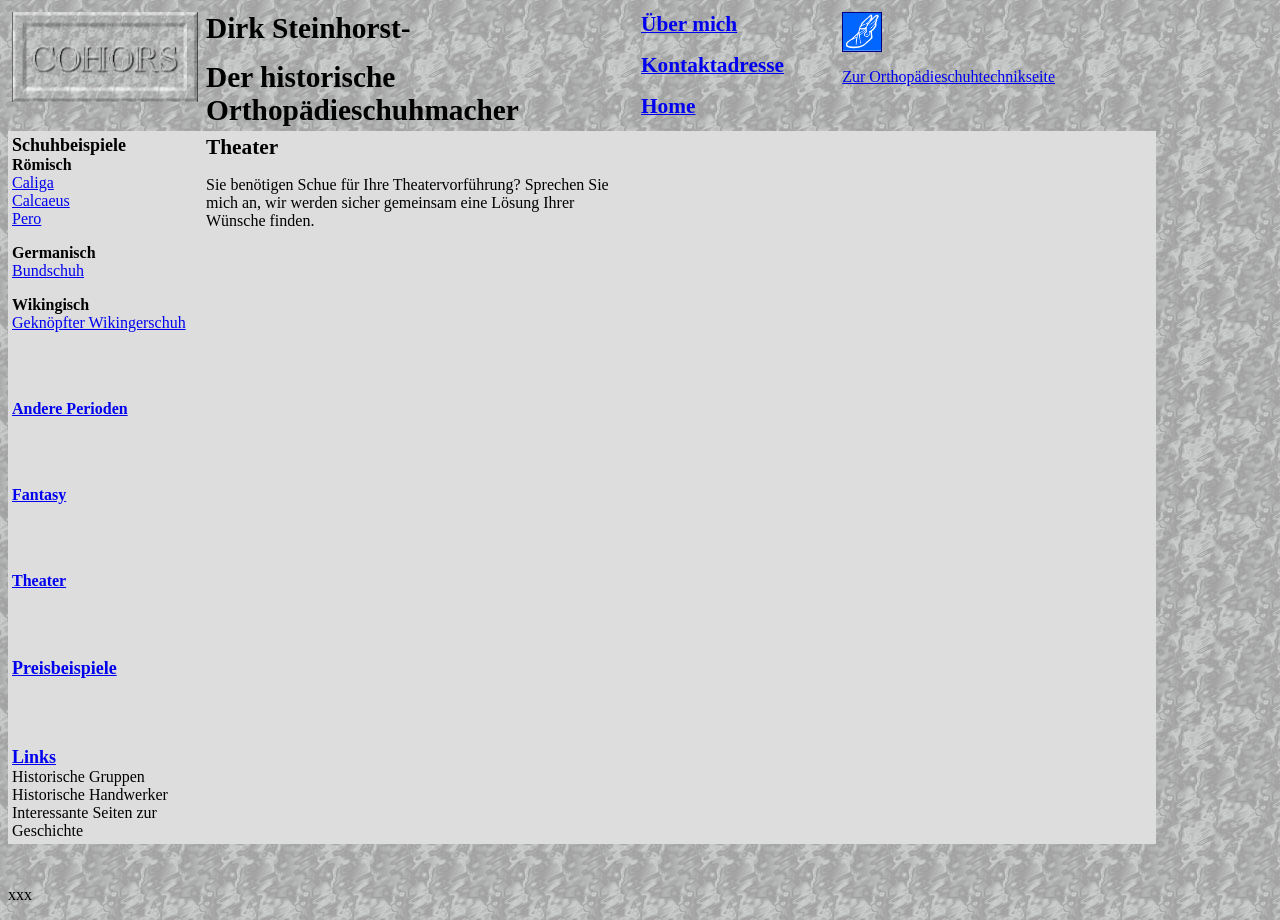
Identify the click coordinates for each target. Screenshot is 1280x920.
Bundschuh (48, 270)
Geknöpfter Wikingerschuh (99, 322)
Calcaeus (41, 200)
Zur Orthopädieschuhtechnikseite (948, 76)
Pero (26, 218)
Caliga (33, 182)
